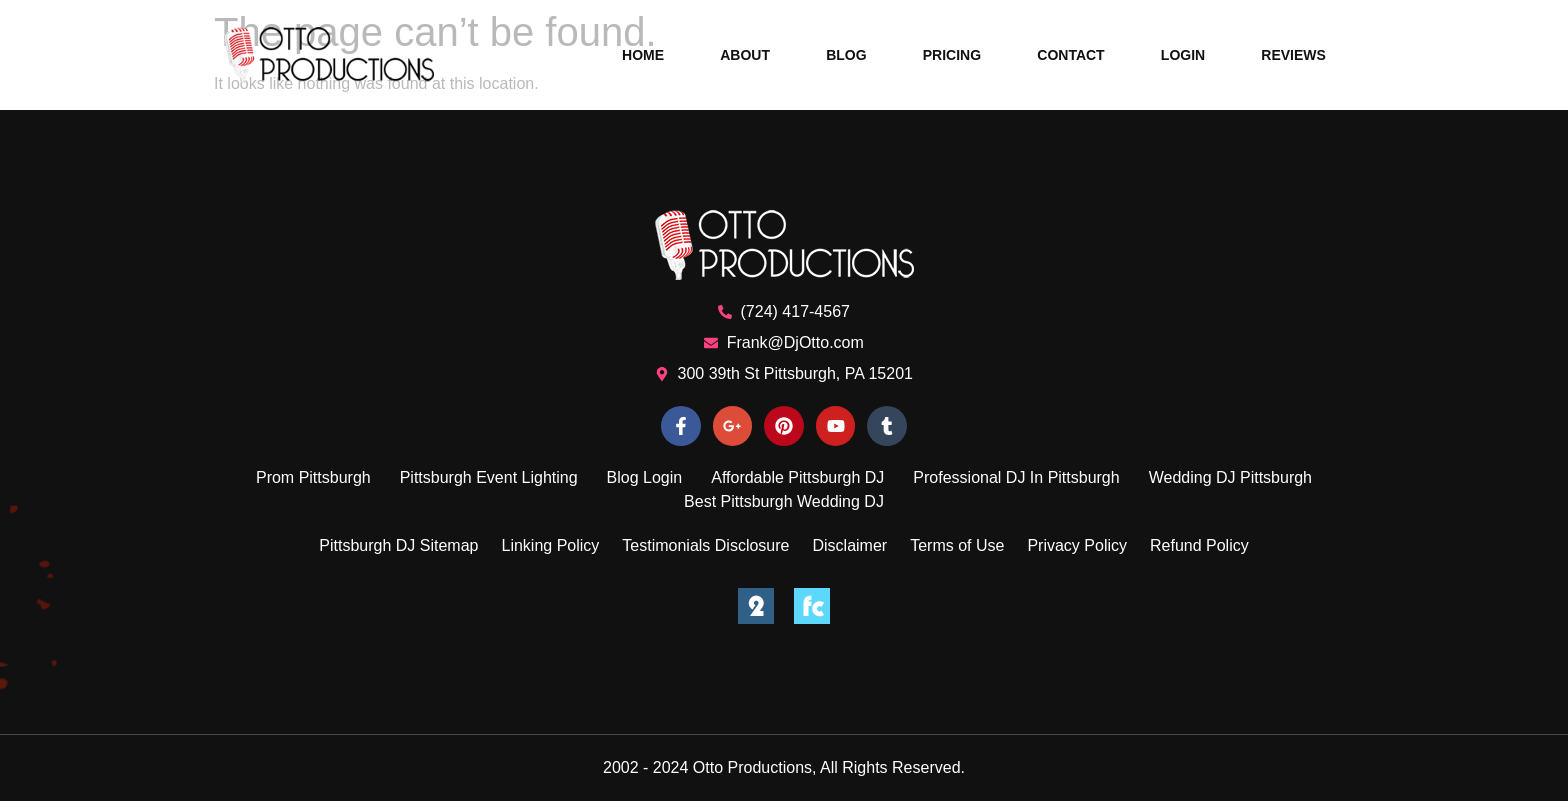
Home (643, 55)
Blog (846, 55)
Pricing (952, 55)
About (745, 55)
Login (1183, 55)
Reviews (1293, 55)
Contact (1070, 55)
